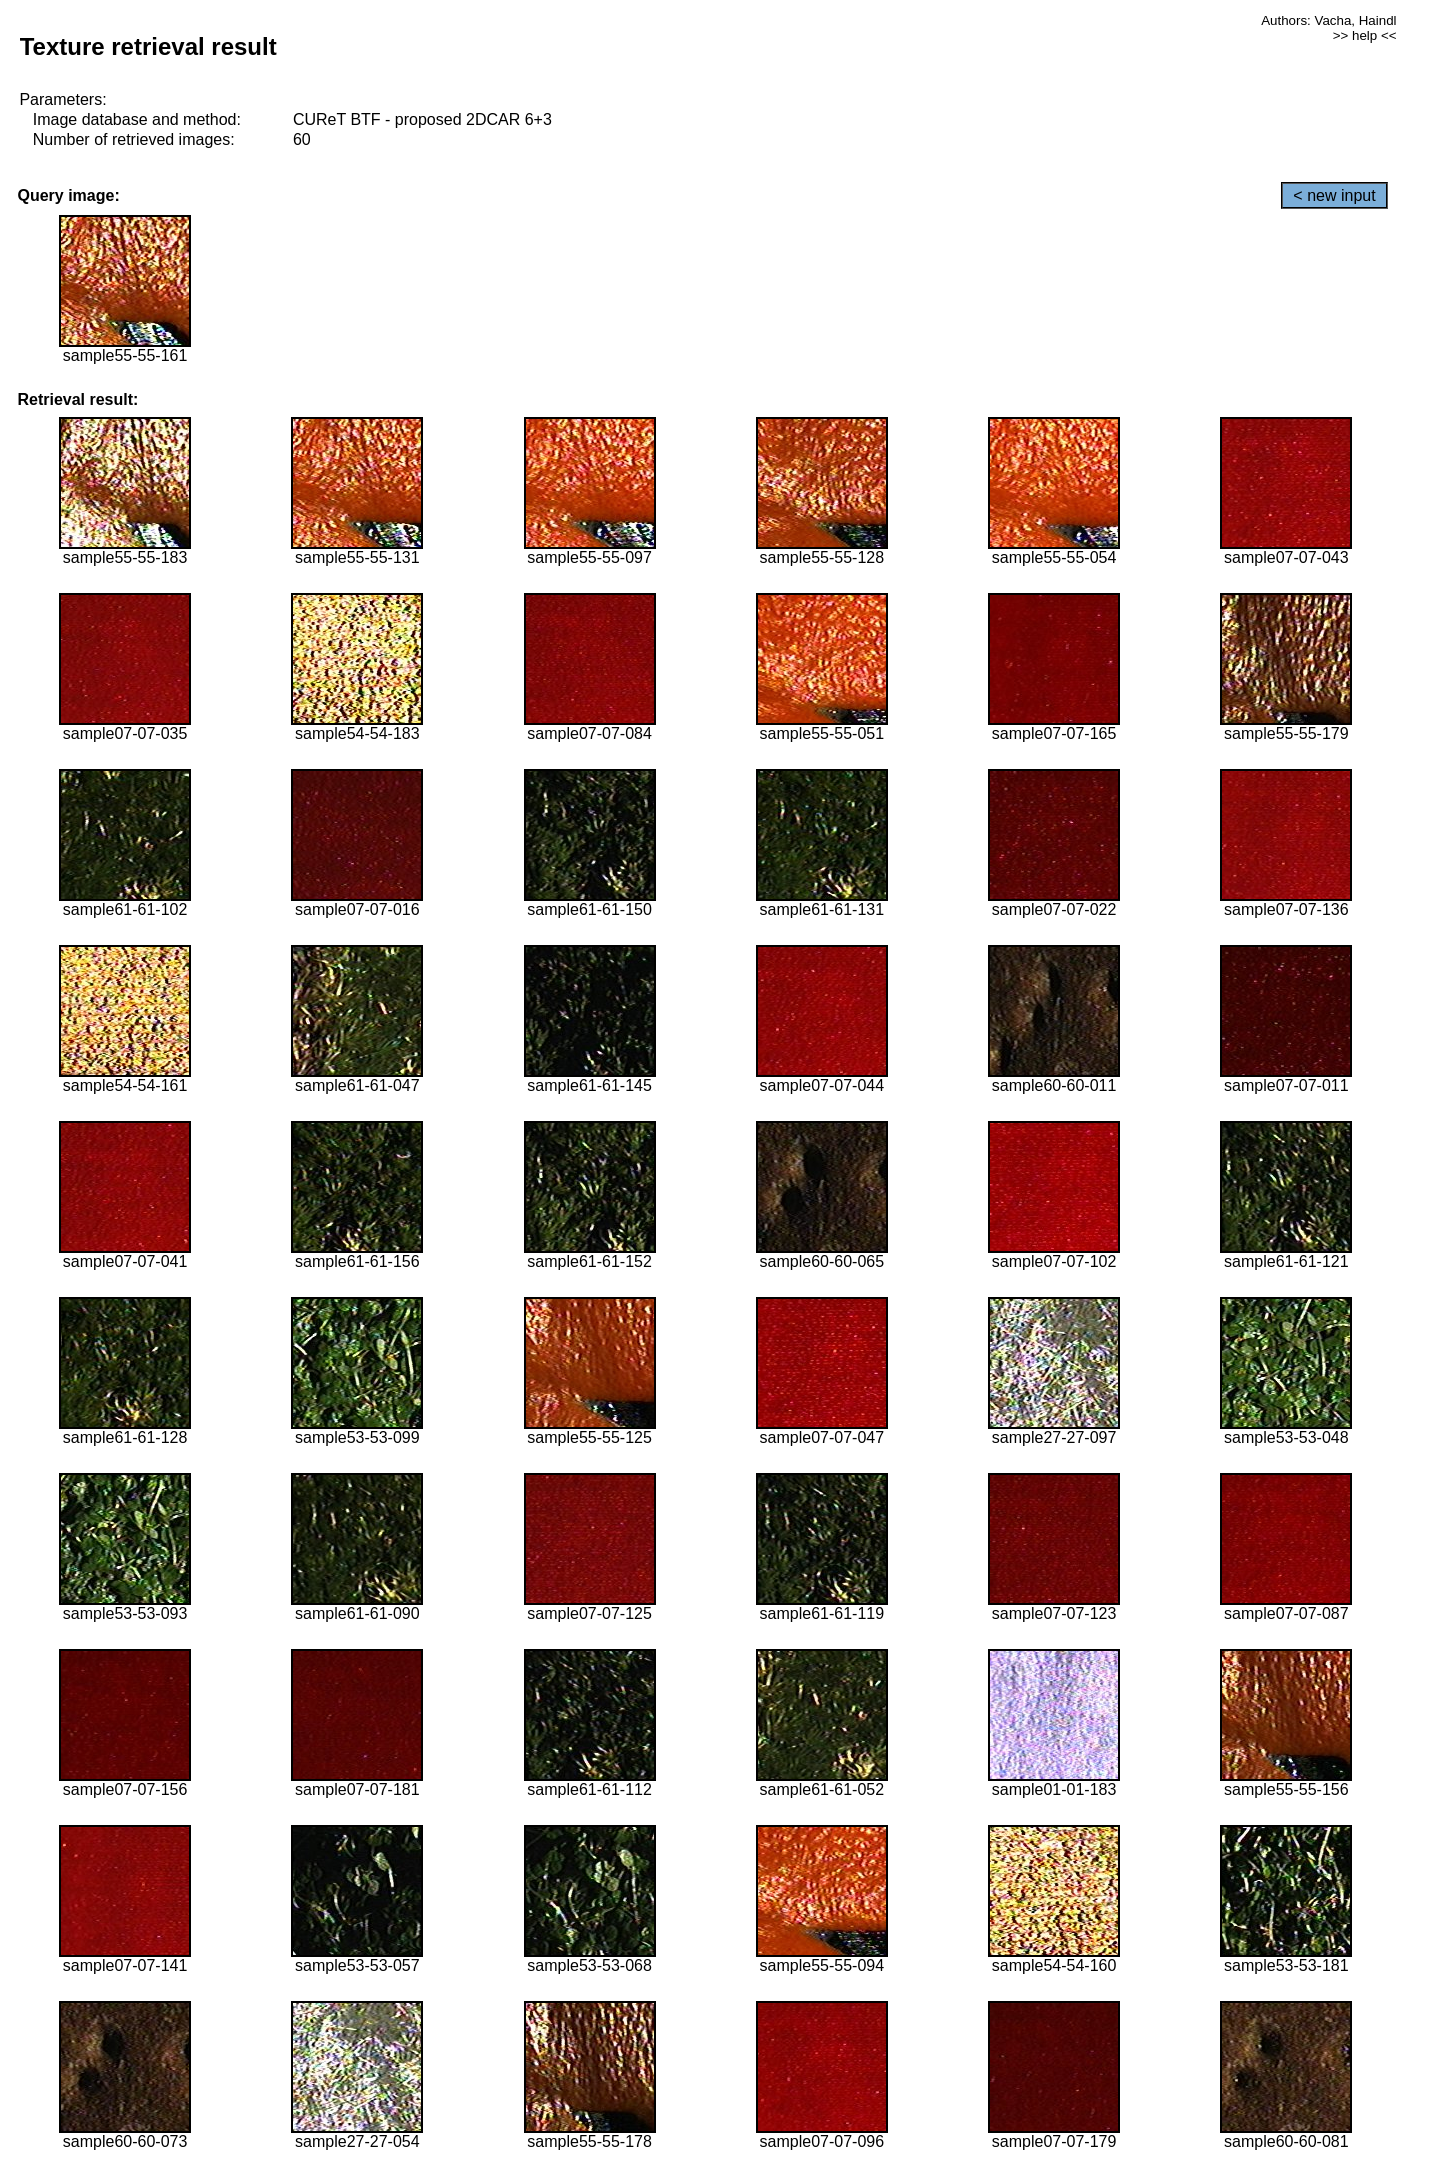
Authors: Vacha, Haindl (1328, 20)
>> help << (1365, 35)
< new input (1334, 195)
